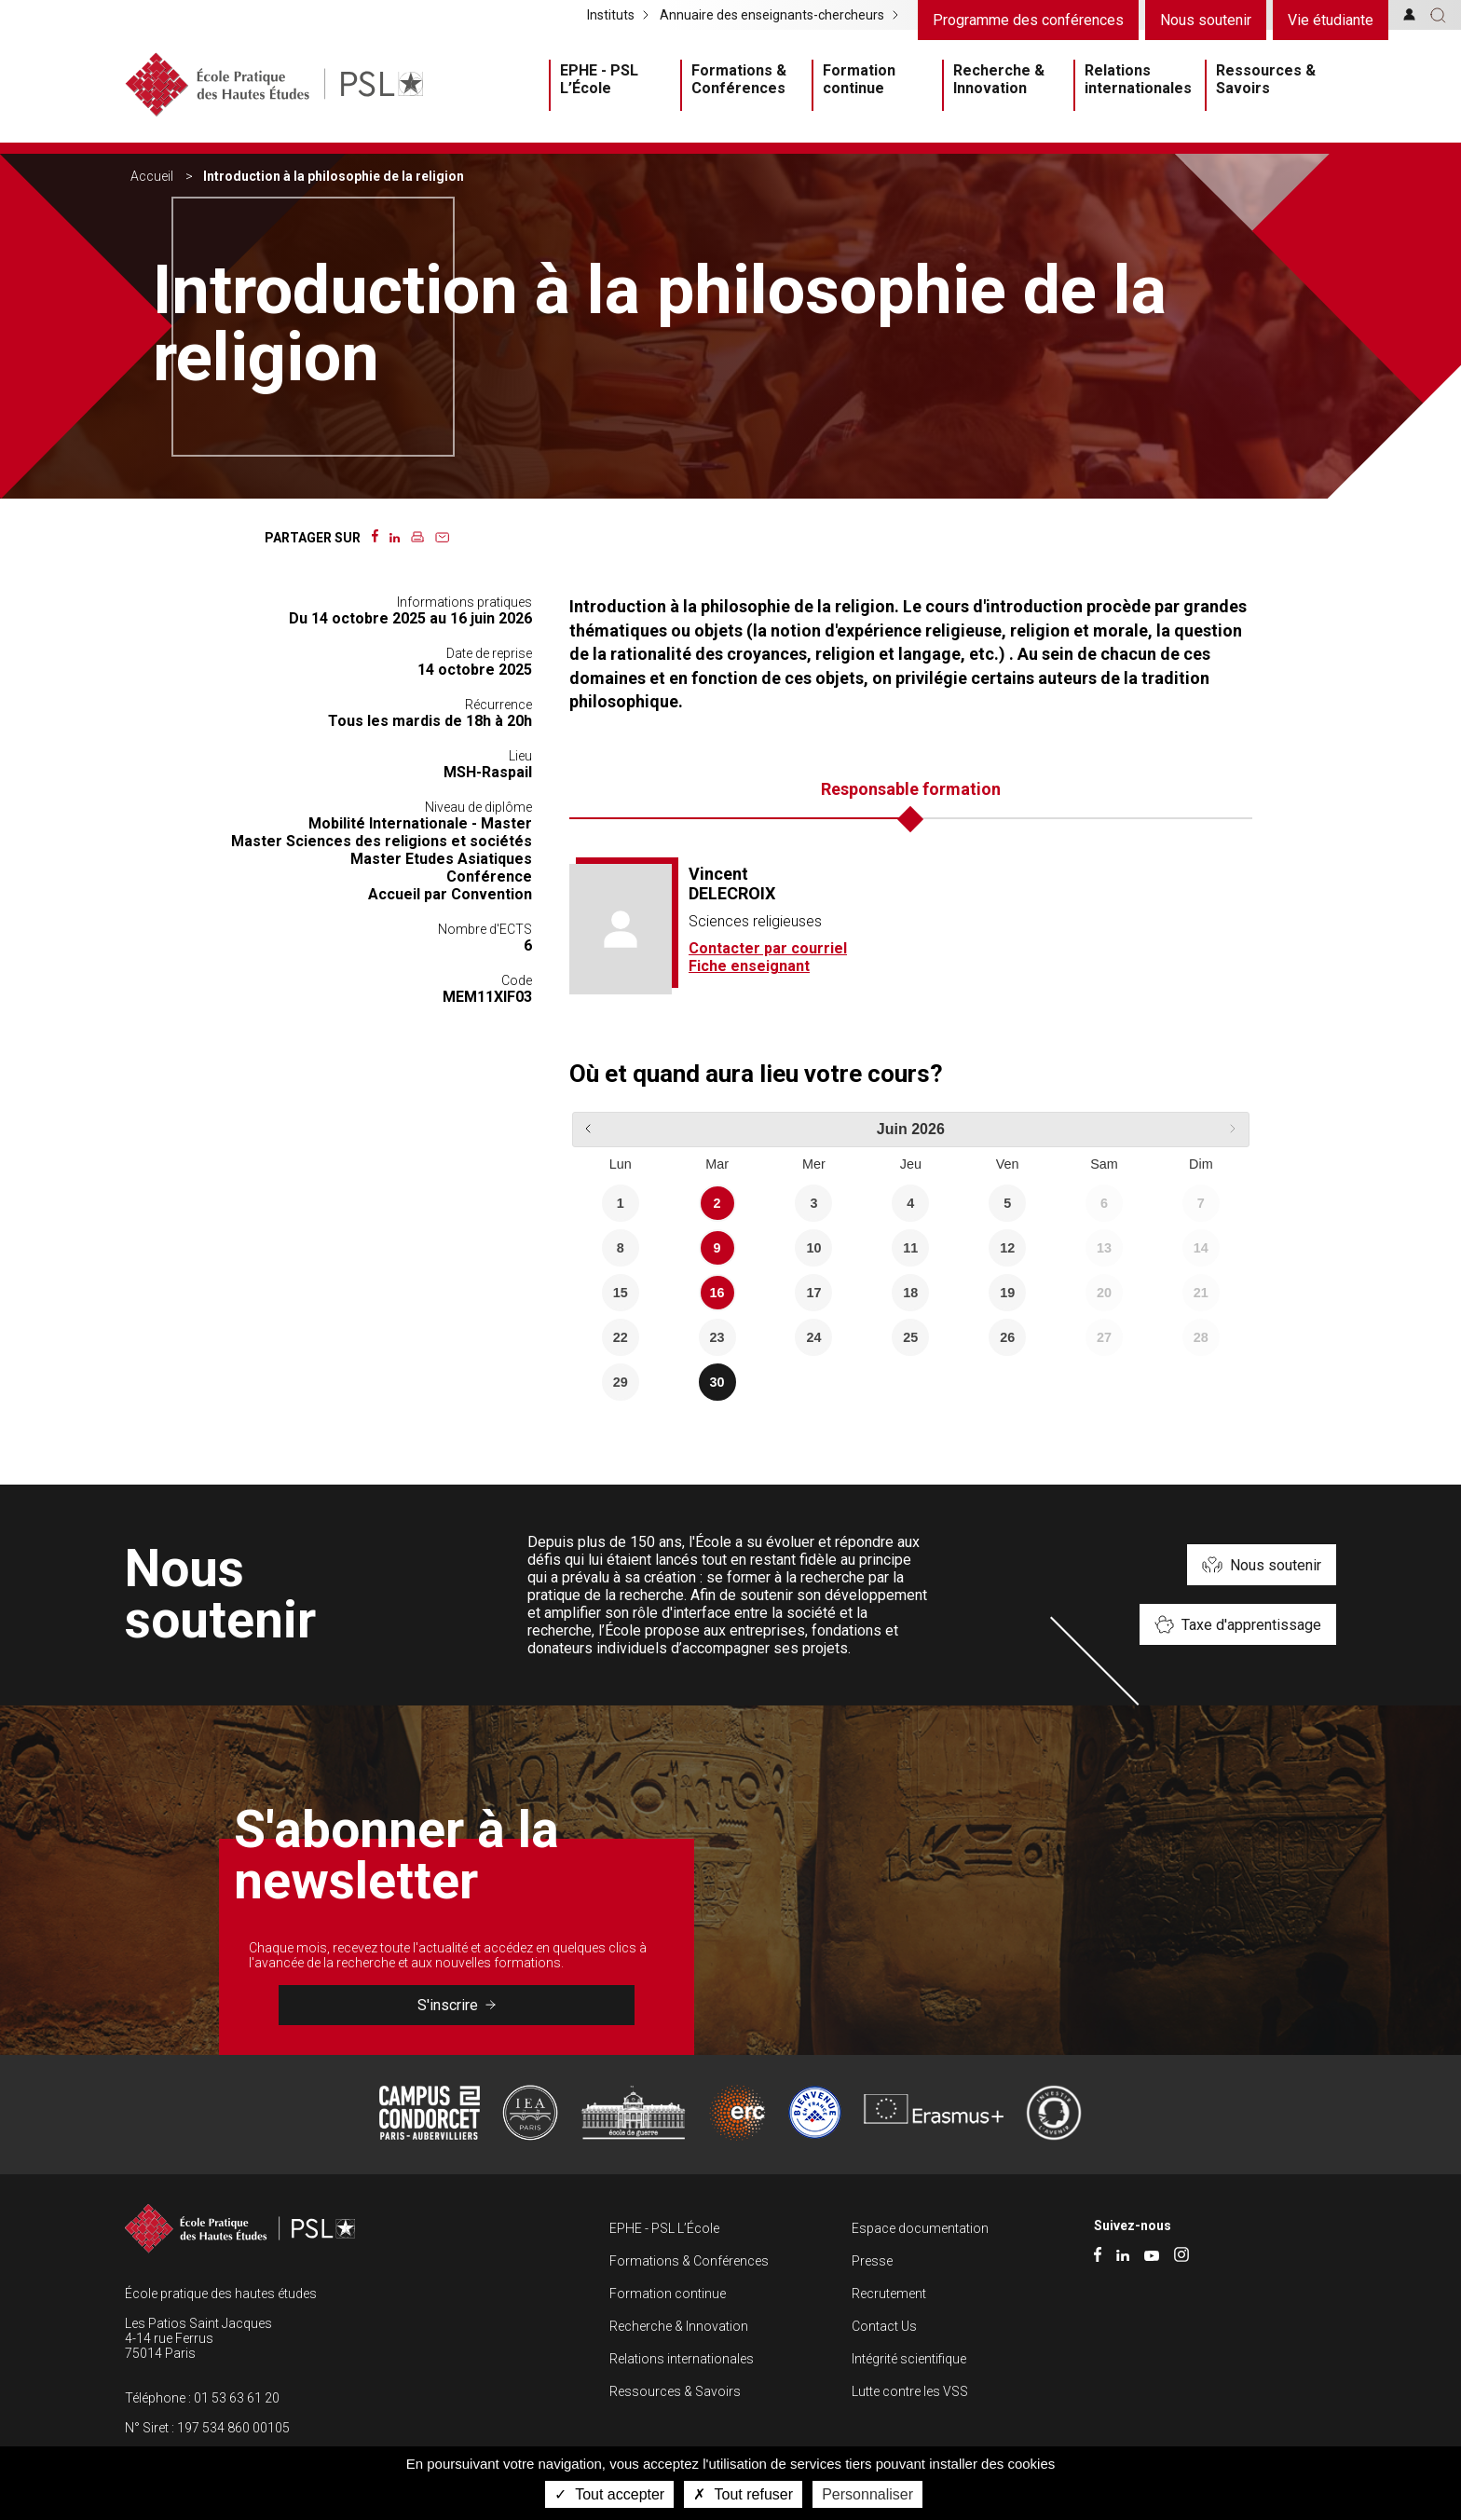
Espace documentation (920, 2228)
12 (1007, 1247)
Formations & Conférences (738, 79)
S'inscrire (456, 2005)
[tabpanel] (910, 929)
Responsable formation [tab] (911, 789)
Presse (872, 2260)
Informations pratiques (464, 602)
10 (813, 1247)
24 (813, 1337)
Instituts (611, 14)
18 (910, 1292)
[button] (1438, 15)
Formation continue (859, 79)
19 (1007, 1292)
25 (910, 1337)
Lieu (520, 755)
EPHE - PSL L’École (599, 79)
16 (717, 1292)
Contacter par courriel (768, 948)
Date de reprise (489, 653)
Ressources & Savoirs (1266, 79)
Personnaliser (867, 2494)
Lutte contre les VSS (910, 2391)
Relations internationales (1138, 79)
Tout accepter (609, 2494)
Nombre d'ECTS (485, 929)
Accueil (151, 176)
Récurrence (498, 704)
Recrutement (889, 2293)
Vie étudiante (1330, 20)
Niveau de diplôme (478, 807)
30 (717, 1382)
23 (717, 1337)
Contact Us (884, 2326)
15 (620, 1292)
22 (620, 1337)
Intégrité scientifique (909, 2358)
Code (516, 980)
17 (813, 1292)
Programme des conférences (1028, 20)
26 (1007, 1337)
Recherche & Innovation (999, 79)
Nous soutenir (1205, 20)
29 (620, 1382)
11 (910, 1247)
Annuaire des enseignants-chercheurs (772, 14)
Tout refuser (743, 2494)
